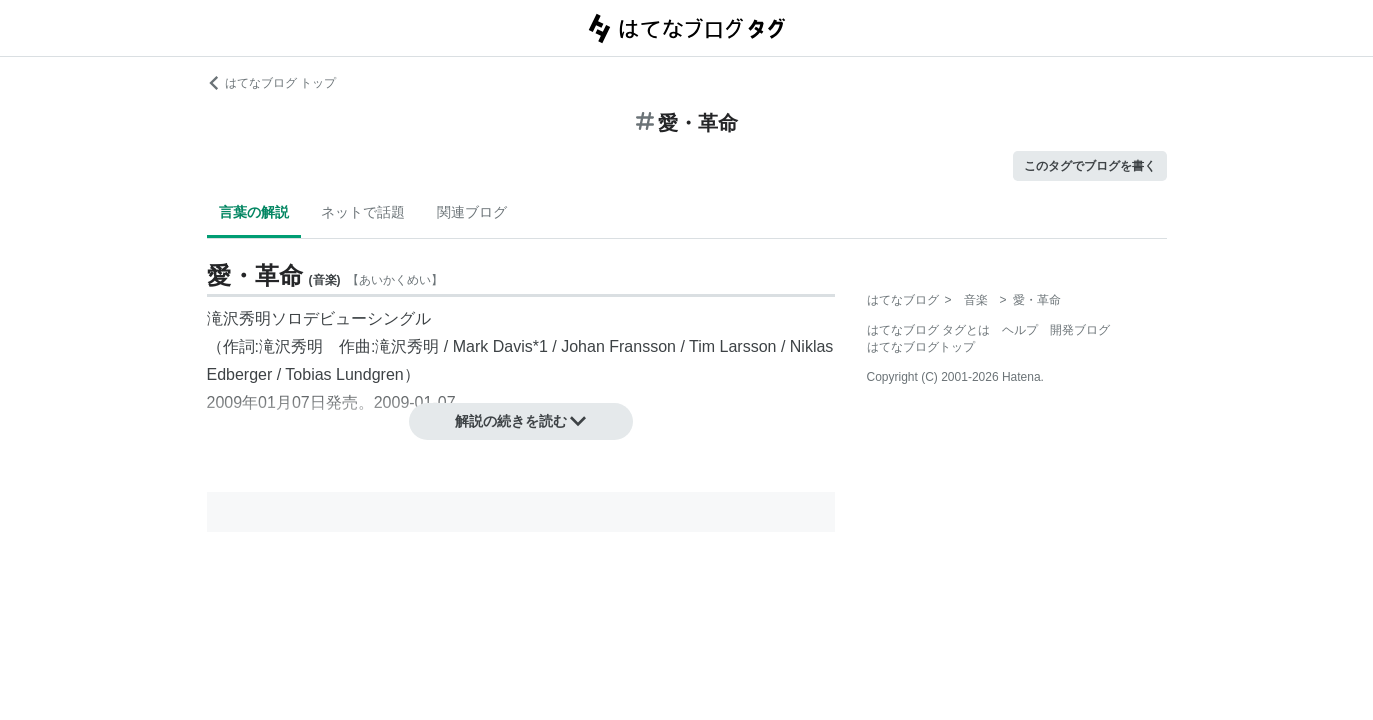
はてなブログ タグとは (928, 330)
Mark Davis (493, 346)
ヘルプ (1020, 330)
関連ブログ (472, 212)
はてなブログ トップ (271, 83)
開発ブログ (1080, 330)
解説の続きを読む (521, 421)
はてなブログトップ (921, 347)
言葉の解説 (254, 212)
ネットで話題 (363, 212)
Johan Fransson (618, 346)
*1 (540, 346)
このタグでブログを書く (1090, 166)
